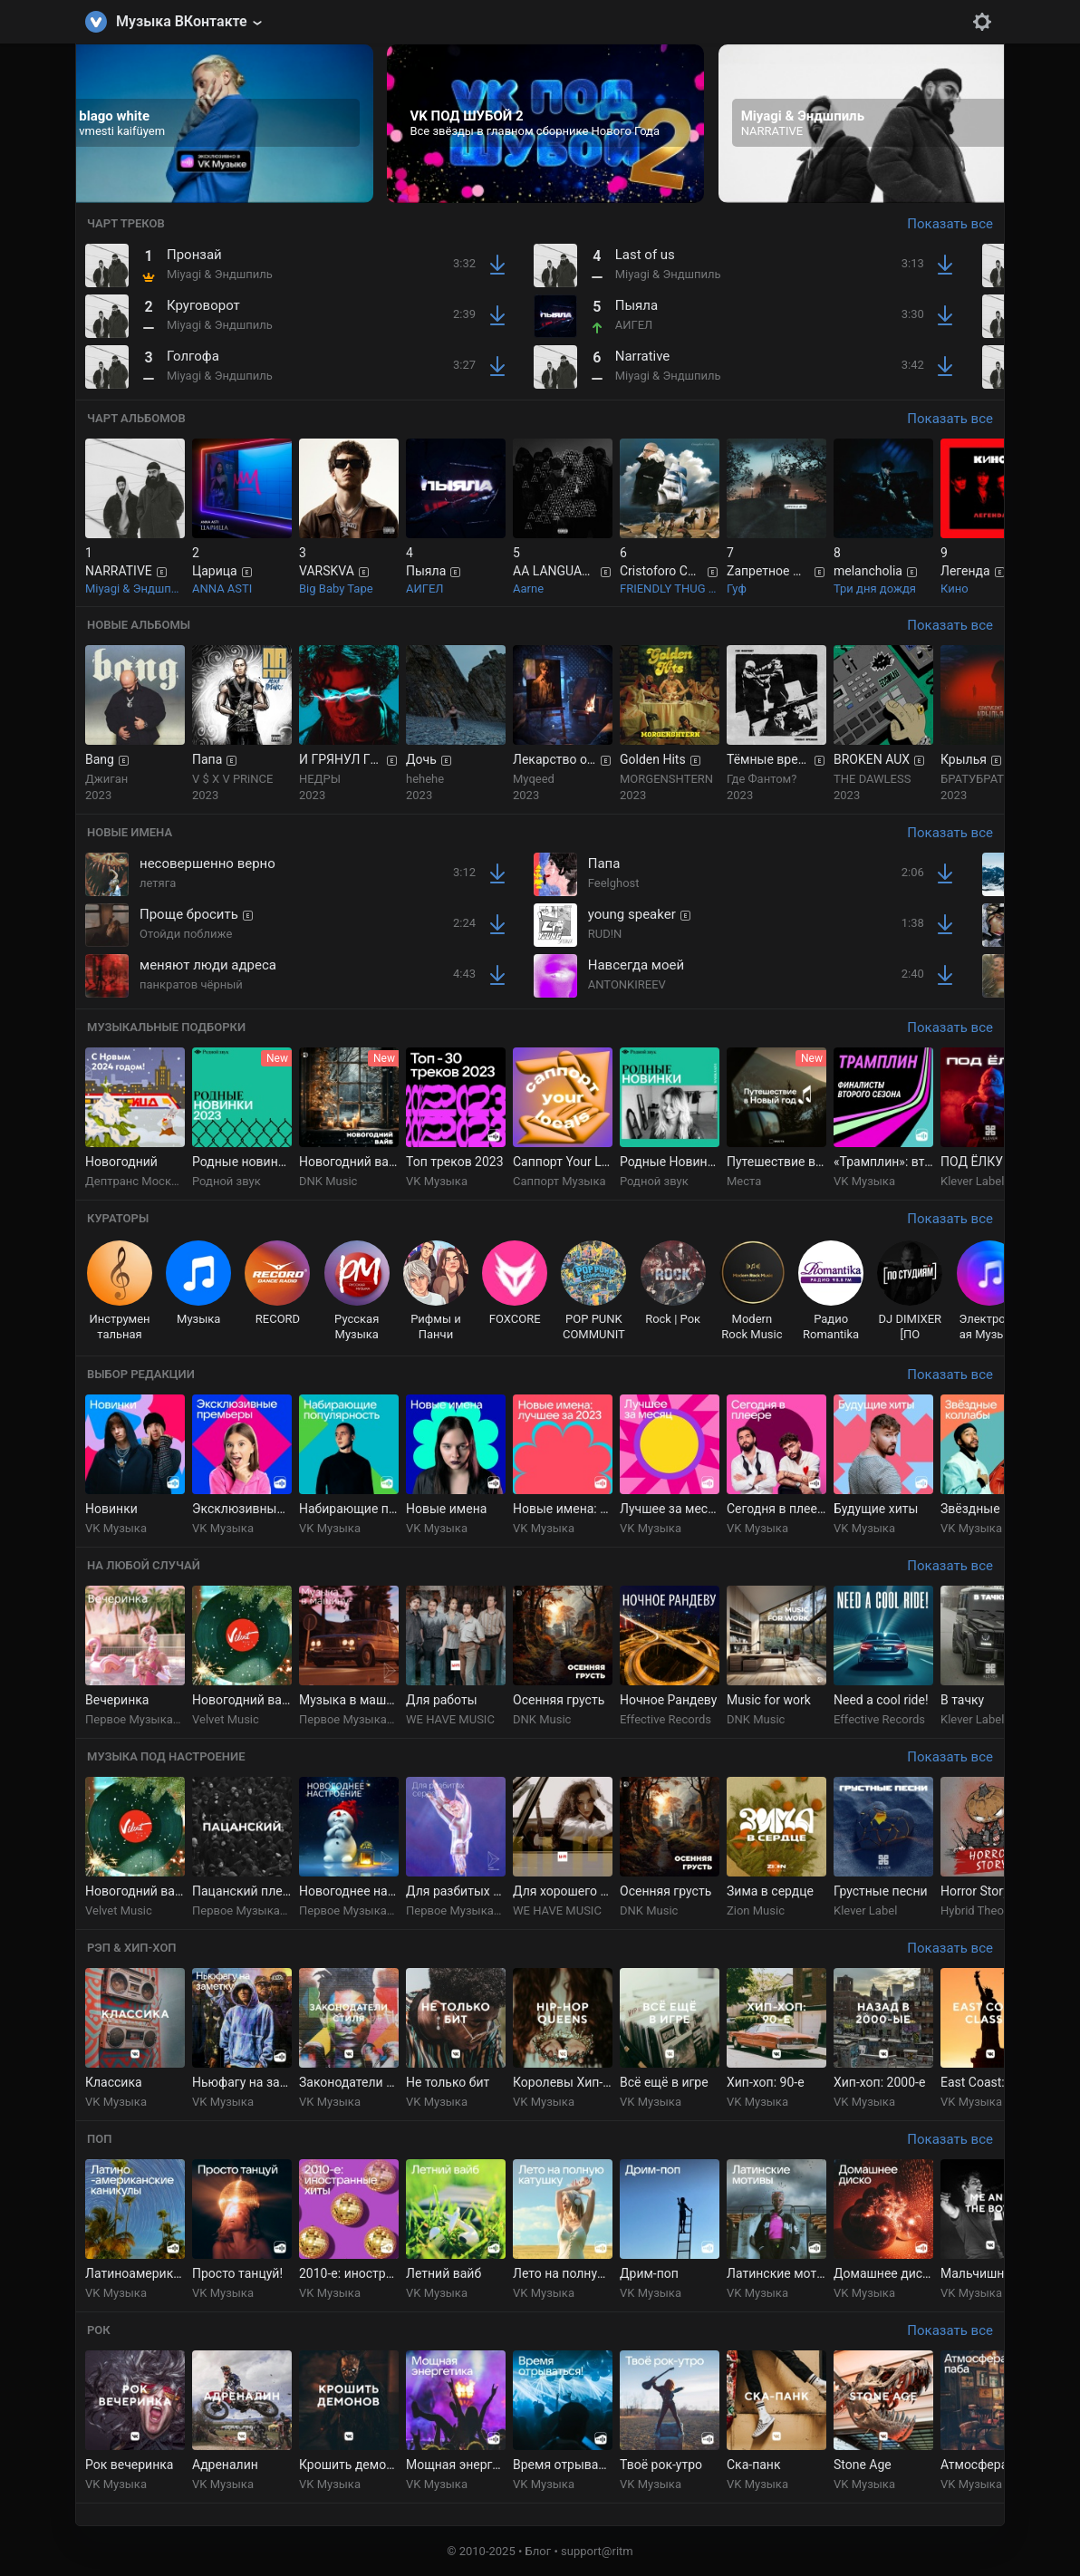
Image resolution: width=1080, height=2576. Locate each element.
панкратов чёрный (191, 984)
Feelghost (614, 883)
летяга (158, 883)
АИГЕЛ (634, 325)
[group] (215, 123)
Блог (539, 2551)
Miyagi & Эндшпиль (220, 274)
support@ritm (597, 2551)
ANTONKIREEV (627, 984)
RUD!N (605, 934)
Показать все (950, 224)
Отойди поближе (186, 934)
